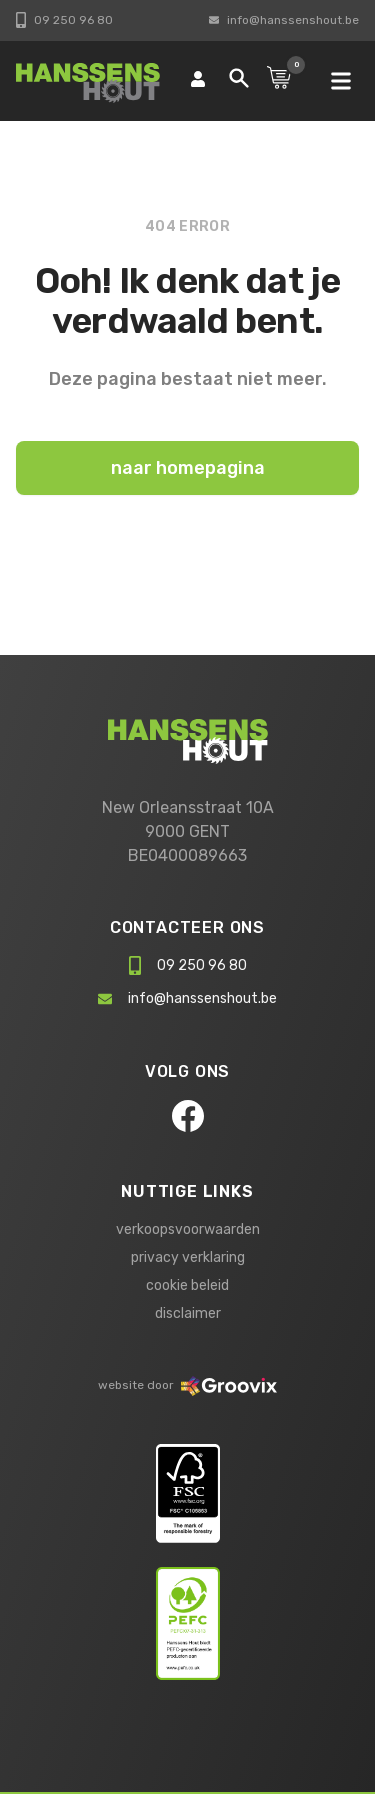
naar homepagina (188, 468)
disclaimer (188, 1313)
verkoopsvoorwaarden (188, 1229)
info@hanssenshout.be (284, 20)
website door (187, 1385)
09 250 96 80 (64, 20)
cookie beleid (187, 1285)
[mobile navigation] (341, 81)
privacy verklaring (188, 1257)
